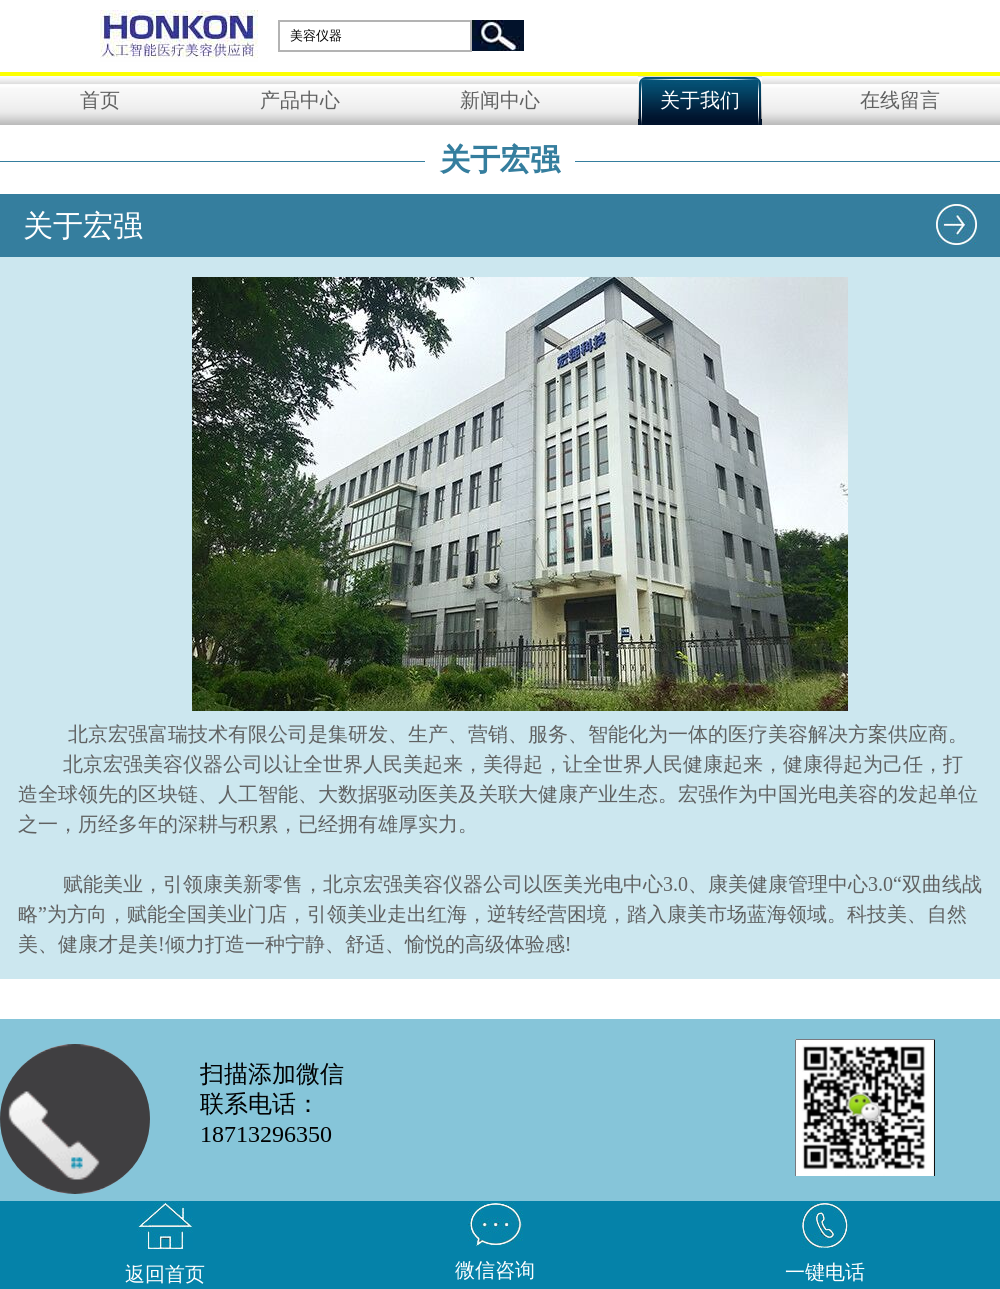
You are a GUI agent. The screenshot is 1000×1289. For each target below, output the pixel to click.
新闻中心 (500, 100)
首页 (100, 100)
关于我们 (700, 100)
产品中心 (300, 100)
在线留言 (900, 100)
